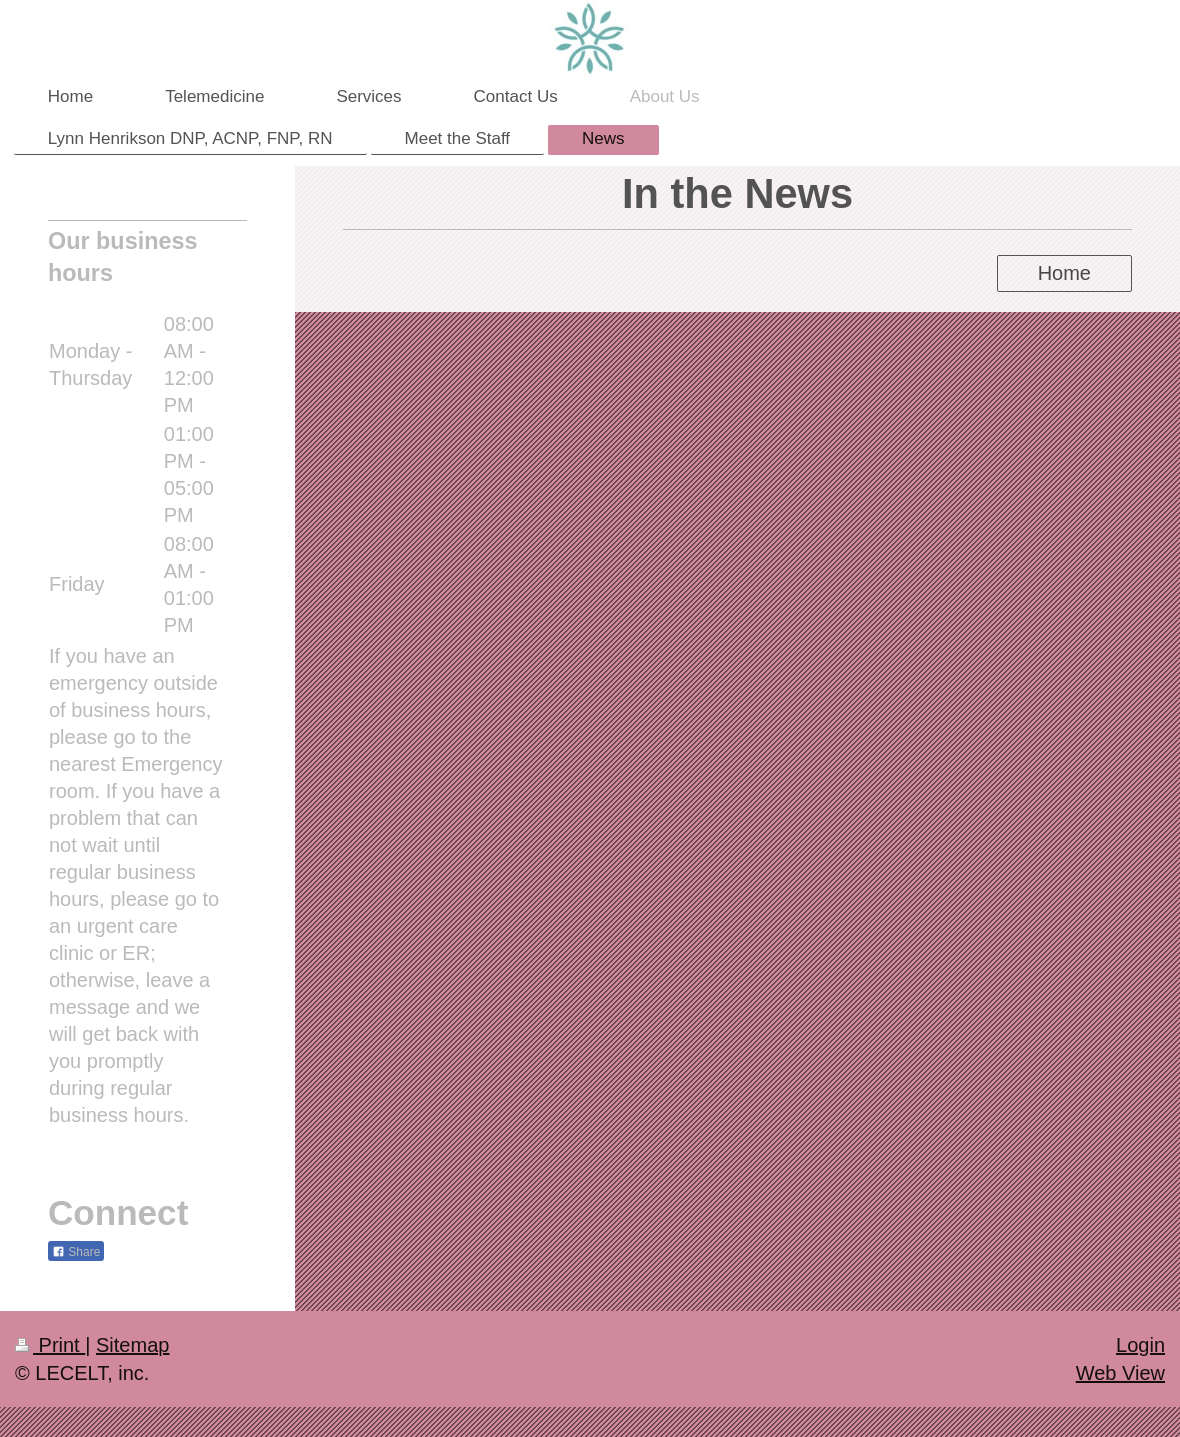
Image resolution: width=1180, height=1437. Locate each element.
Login (1140, 1345)
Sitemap (132, 1345)
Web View (1120, 1373)
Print (50, 1345)
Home (1064, 273)
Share (76, 1252)
